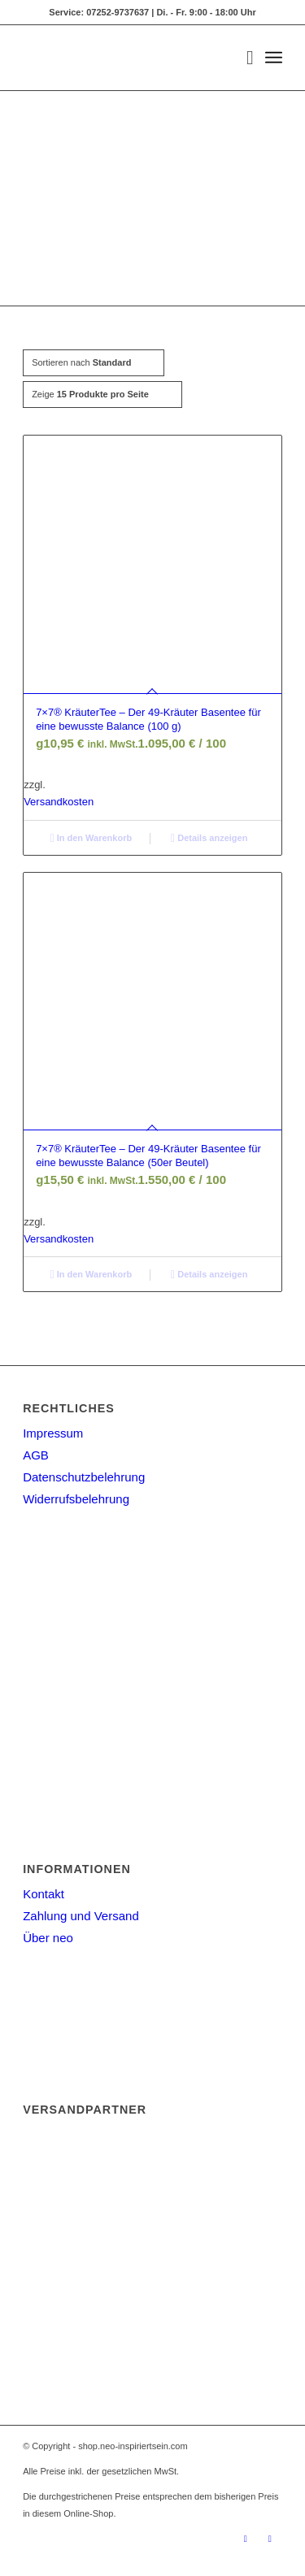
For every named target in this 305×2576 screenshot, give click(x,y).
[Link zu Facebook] (270, 2538)
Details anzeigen (209, 837)
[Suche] (242, 57)
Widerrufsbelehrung (76, 1499)
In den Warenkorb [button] (91, 837)
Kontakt (43, 1894)
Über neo (48, 1938)
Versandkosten (59, 802)
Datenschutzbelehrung (84, 1477)
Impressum (53, 1433)
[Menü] (273, 57)
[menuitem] (242, 57)
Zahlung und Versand (81, 1916)
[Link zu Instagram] (245, 2538)
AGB (36, 1455)
